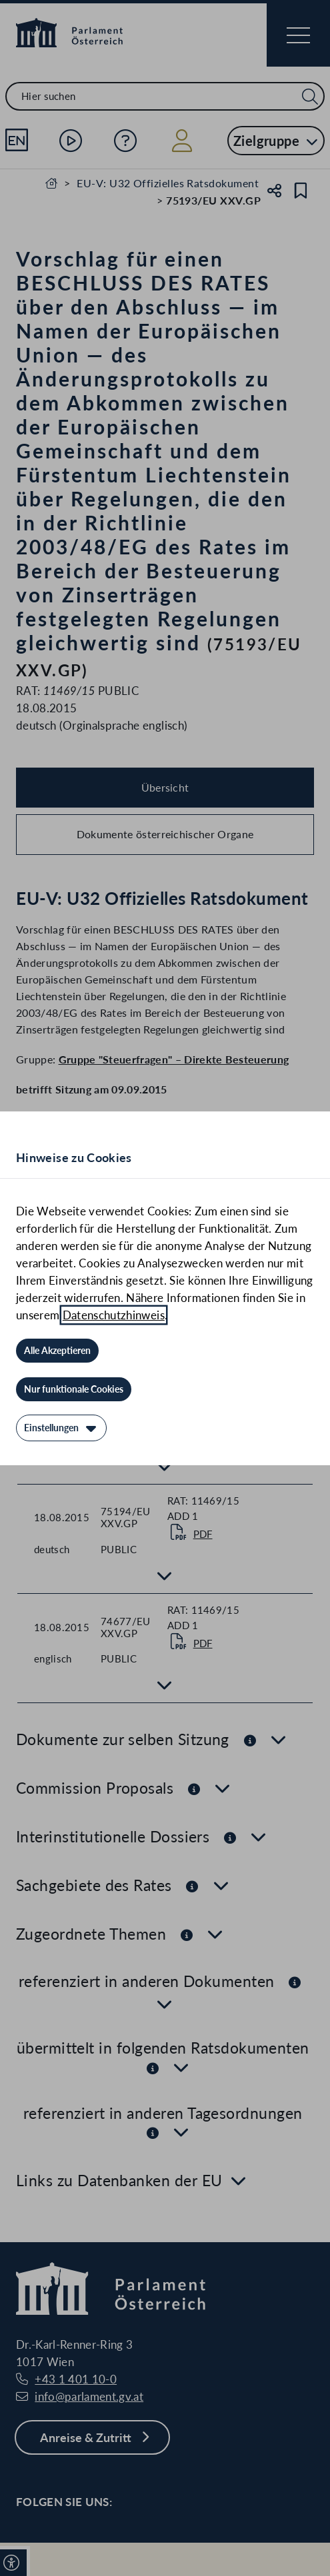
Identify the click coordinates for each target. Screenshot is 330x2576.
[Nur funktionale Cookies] (73, 1389)
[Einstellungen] (61, 1428)
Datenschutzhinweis (114, 1315)
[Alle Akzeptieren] (57, 1351)
